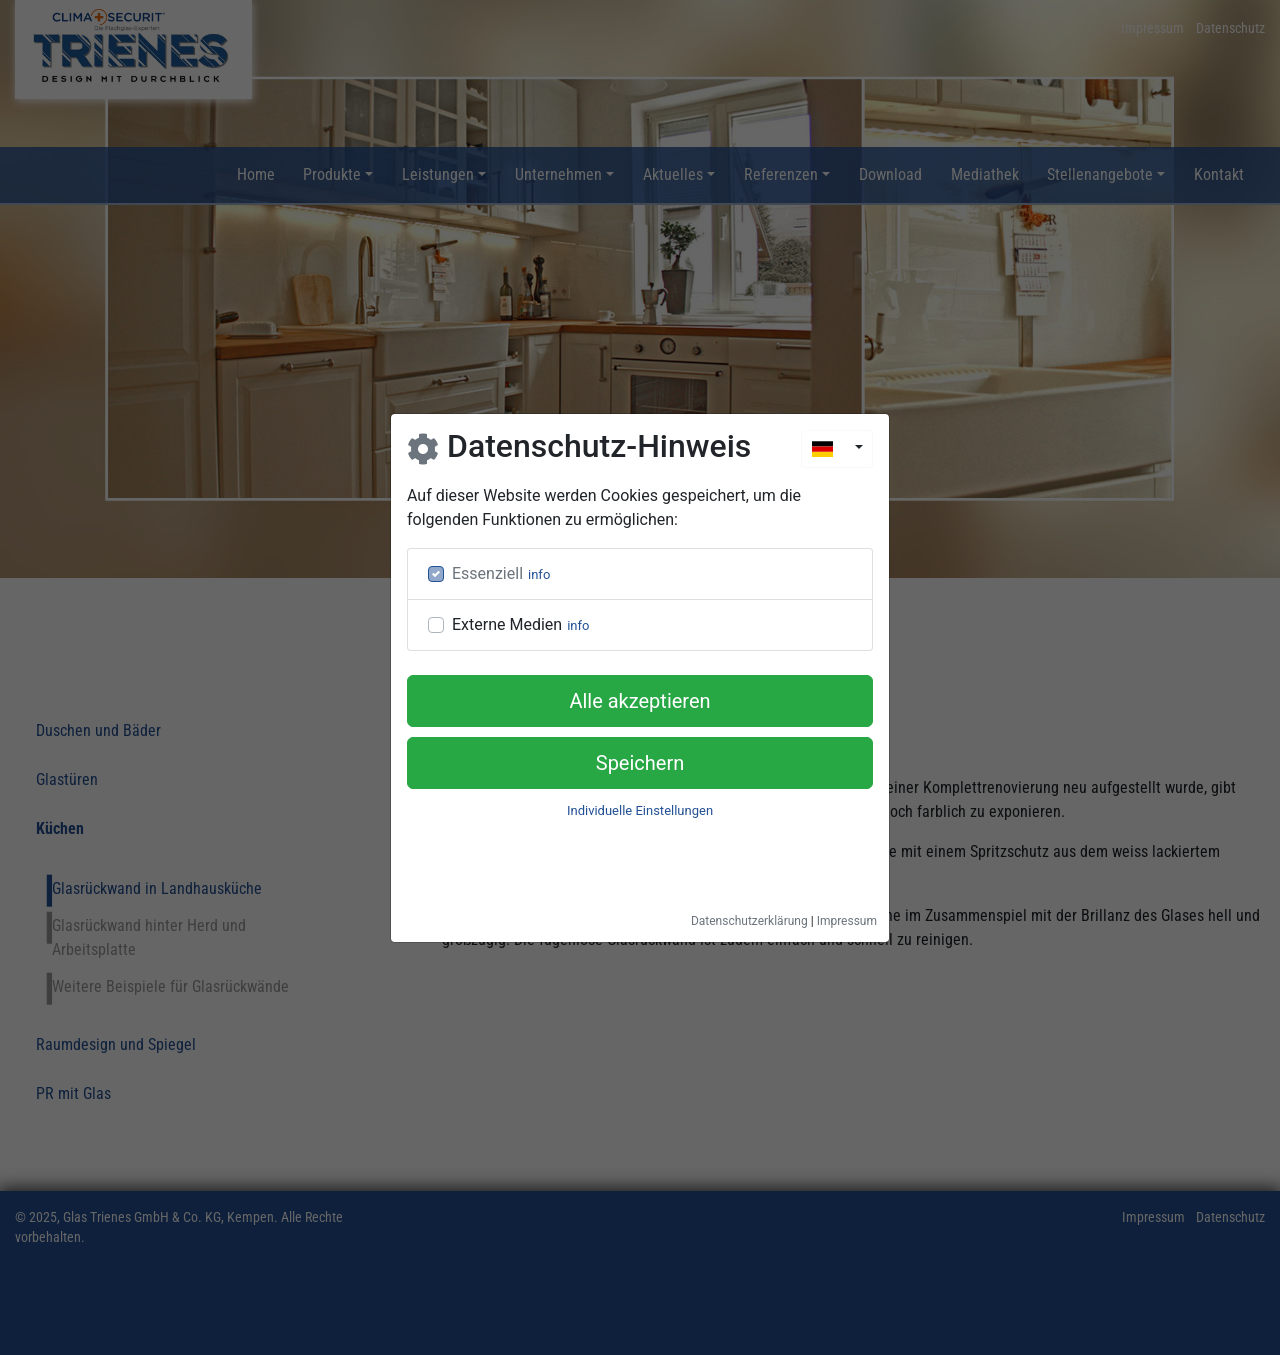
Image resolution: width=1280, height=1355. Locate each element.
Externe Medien (507, 624)
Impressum (847, 921)
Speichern (640, 763)
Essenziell (487, 573)
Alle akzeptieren (639, 701)
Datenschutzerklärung (749, 921)
